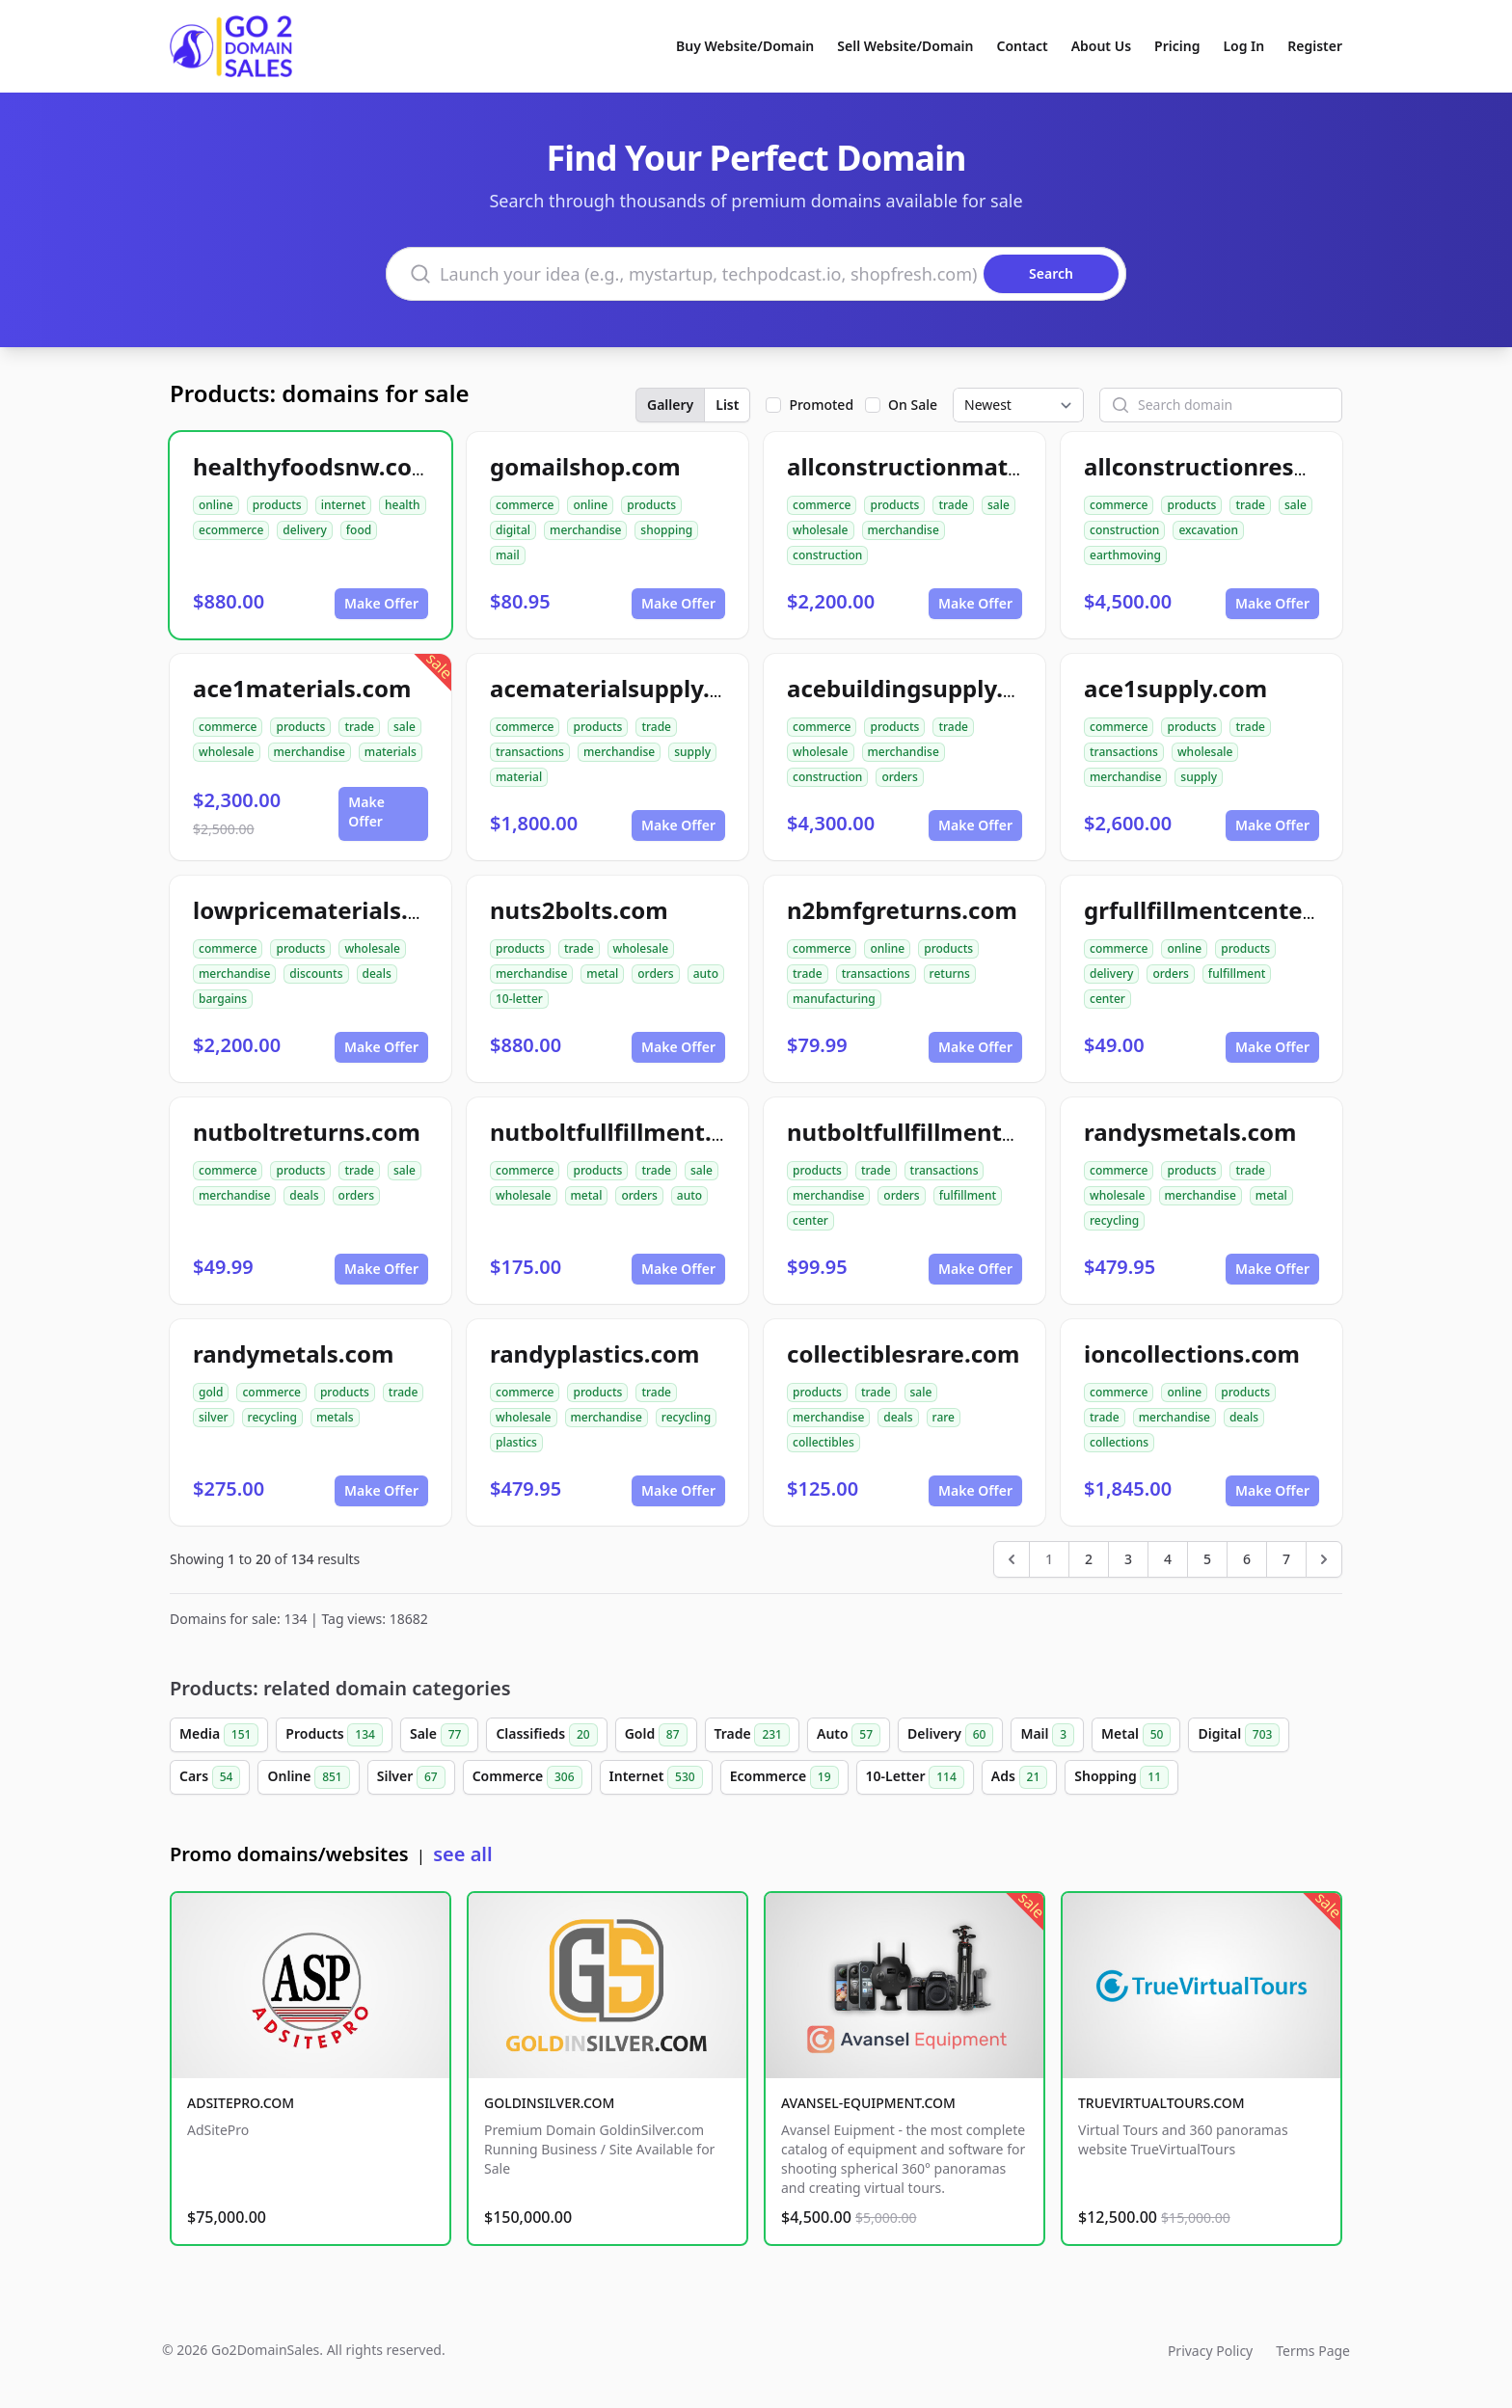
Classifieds (546, 1734)
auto (705, 973)
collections (1119, 1442)
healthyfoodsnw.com (313, 466)
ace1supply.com (1175, 688)
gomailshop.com (585, 466)
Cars (209, 1777)
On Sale (912, 404)
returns (950, 973)
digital (513, 530)
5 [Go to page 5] (1207, 1559)
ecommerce (231, 530)
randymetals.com (293, 1353)
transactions (530, 752)
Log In (1243, 46)
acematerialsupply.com (624, 688)
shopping (666, 530)
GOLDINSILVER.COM (549, 2103)
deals (377, 973)
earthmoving (1125, 555)
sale (998, 505)
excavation (1208, 530)
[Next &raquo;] (1324, 1559)
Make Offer (381, 603)
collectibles (823, 1442)
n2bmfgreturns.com (902, 910)
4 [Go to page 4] (1168, 1559)
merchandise (585, 530)
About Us (1101, 46)
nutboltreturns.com (306, 1132)
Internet (656, 1777)
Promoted (821, 404)
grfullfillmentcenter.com (1224, 910)
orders (899, 777)
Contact (1022, 46)
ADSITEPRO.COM (240, 2103)
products (277, 505)
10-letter (519, 998)
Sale (439, 1734)
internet (343, 505)
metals (335, 1417)
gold (211, 1392)
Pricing (1177, 46)
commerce (525, 505)
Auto (848, 1734)
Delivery (950, 1734)
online (216, 505)
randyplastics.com (594, 1353)
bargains (223, 998)
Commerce (527, 1777)
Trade (752, 1734)
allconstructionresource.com (1249, 466)
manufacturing (834, 998)
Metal (1136, 1734)
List (727, 404)
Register (1314, 46)
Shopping (1121, 1777)
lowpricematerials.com (325, 910)
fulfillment (1236, 973)
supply (692, 752)
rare (943, 1417)
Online (308, 1777)
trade (953, 505)
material (519, 777)
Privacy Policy (1210, 2350)
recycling (1114, 1220)
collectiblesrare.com (903, 1353)
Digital (1239, 1734)
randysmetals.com (1190, 1132)
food (358, 530)
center (1107, 998)
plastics (516, 1442)
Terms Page (1313, 2350)
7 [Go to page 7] (1286, 1559)
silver (214, 1417)
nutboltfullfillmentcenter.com (958, 1132)
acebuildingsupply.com (919, 688)
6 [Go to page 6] (1247, 1559)
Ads (1019, 1777)
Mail (1047, 1734)
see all (462, 1854)
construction (827, 555)
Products (334, 1734)
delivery (304, 530)
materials (390, 752)
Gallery (670, 404)
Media (218, 1734)
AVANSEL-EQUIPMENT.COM (868, 2103)
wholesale (821, 530)
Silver (411, 1777)
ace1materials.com (302, 688)
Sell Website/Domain (905, 46)
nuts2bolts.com (579, 910)
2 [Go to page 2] (1089, 1559)
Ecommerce (784, 1777)
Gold (656, 1734)
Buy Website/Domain (745, 46)
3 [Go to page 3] (1128, 1559)
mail (508, 555)
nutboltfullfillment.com (625, 1132)
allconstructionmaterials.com (957, 466)
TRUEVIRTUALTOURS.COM (1161, 2103)
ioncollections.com (1192, 1353)
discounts (315, 973)
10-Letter (915, 1777)
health (402, 505)
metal (602, 973)
